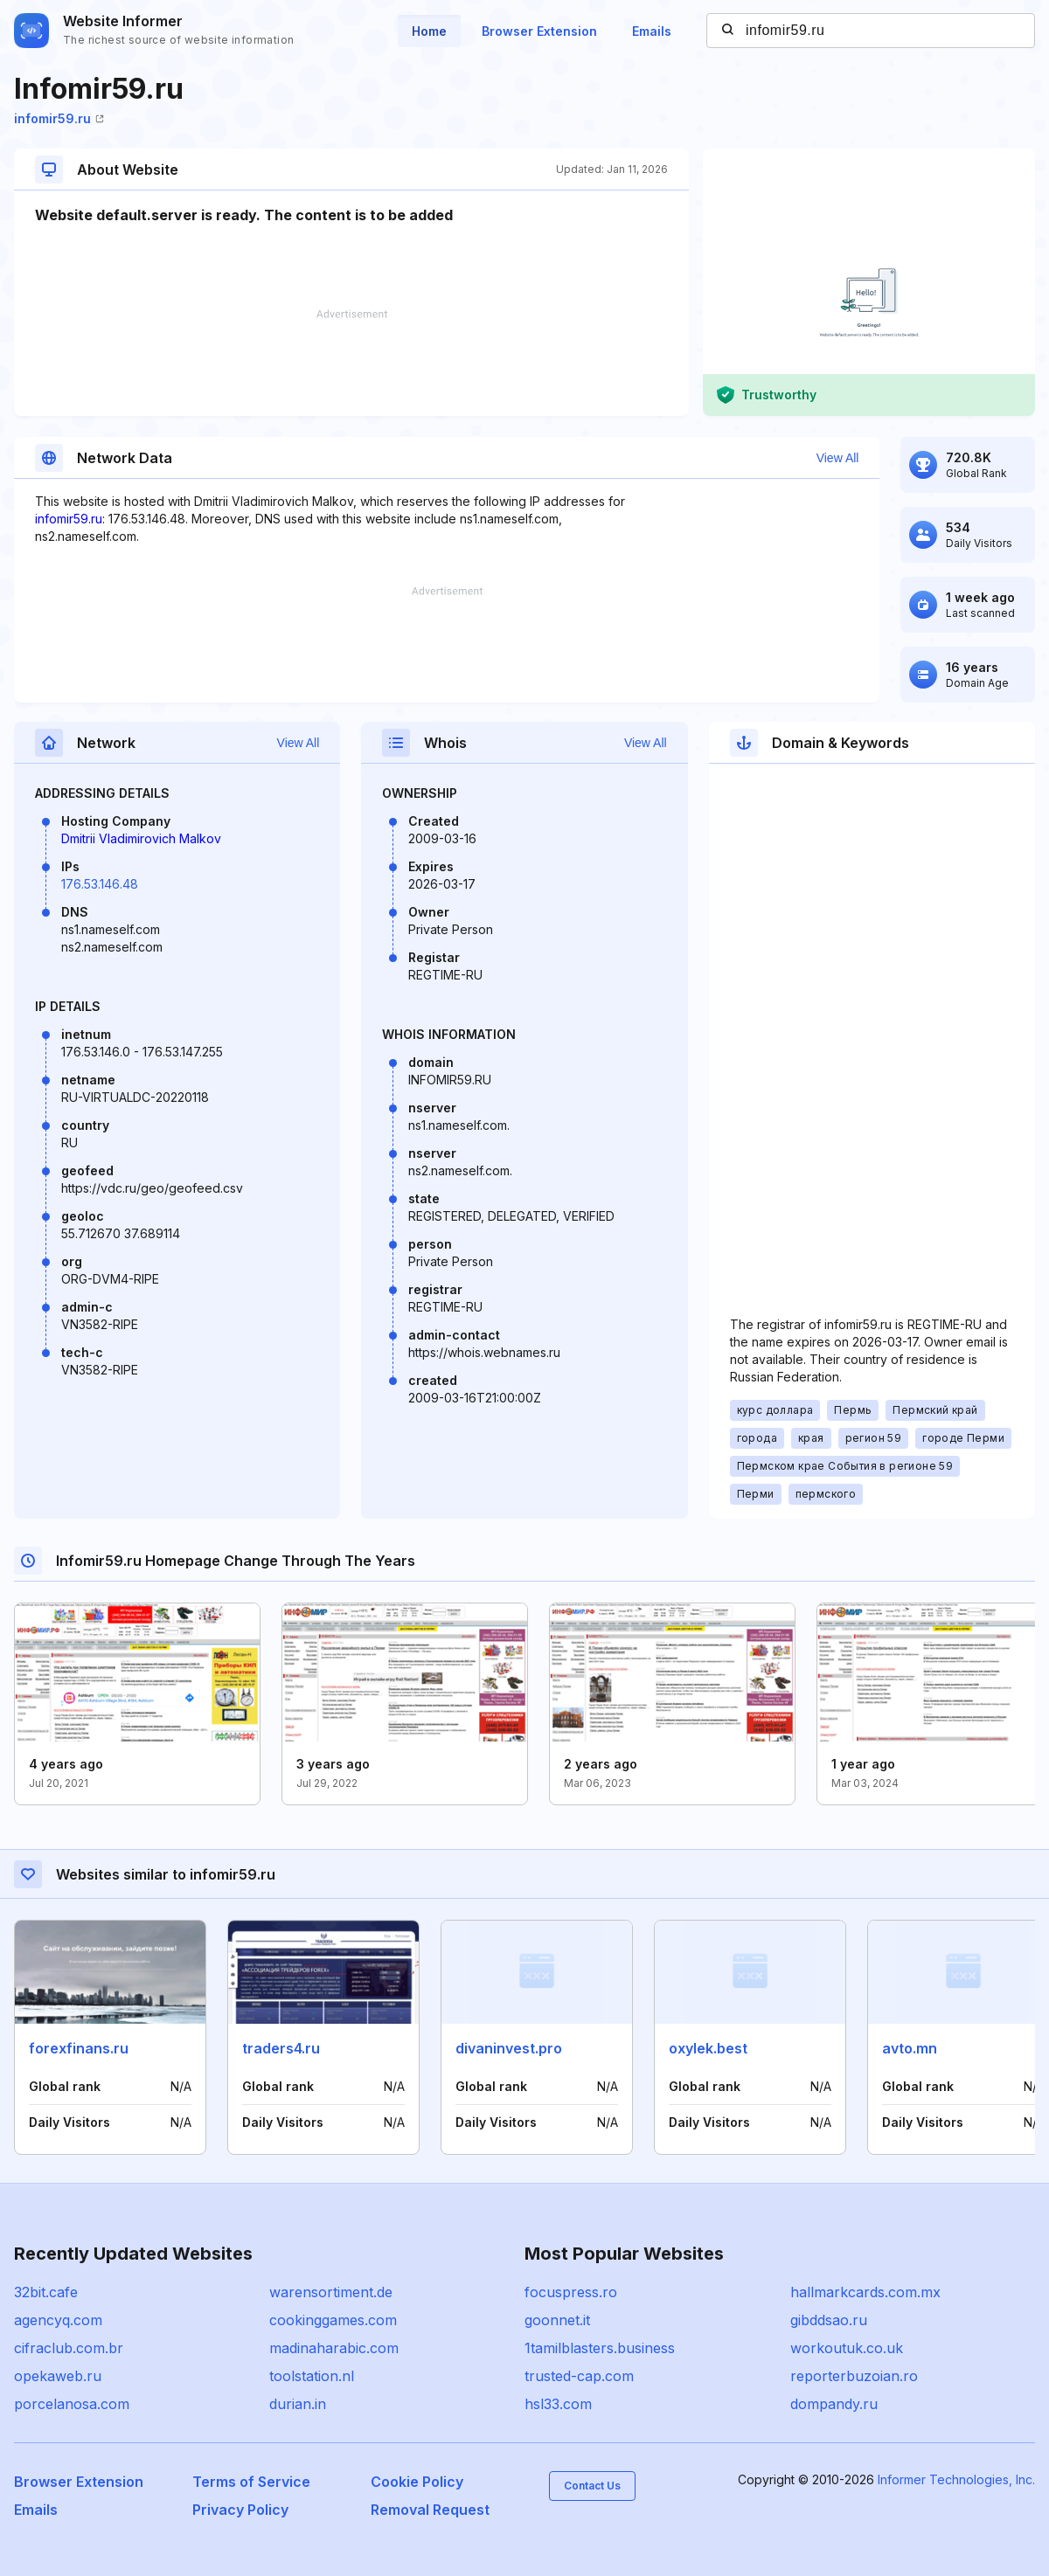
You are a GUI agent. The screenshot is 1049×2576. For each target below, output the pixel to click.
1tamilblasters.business (599, 2348)
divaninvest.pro (508, 2048)
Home (429, 31)
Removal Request (430, 2509)
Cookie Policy (417, 2481)
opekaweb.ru (57, 2376)
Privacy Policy (240, 2509)
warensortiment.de (331, 2292)
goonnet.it (557, 2320)
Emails (651, 31)
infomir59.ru (59, 118)
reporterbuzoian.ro (854, 2376)
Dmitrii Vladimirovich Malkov (141, 838)
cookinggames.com (333, 2320)
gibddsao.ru (828, 2320)
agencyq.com (58, 2320)
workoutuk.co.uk (846, 2348)
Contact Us (592, 2485)
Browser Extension (539, 31)
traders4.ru (281, 2048)
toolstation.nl (311, 2376)
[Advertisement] (351, 362)
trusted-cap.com (579, 2376)
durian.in (297, 2404)
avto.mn (909, 2048)
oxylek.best (708, 2048)
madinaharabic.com (334, 2348)
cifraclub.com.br (68, 2348)
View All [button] (837, 458)
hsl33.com (558, 2404)
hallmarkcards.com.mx (865, 2292)
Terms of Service (251, 2481)
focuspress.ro (570, 2292)
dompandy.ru (834, 2404)
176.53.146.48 (99, 883)
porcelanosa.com (71, 2404)
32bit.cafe (46, 2292)
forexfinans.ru (79, 2048)
